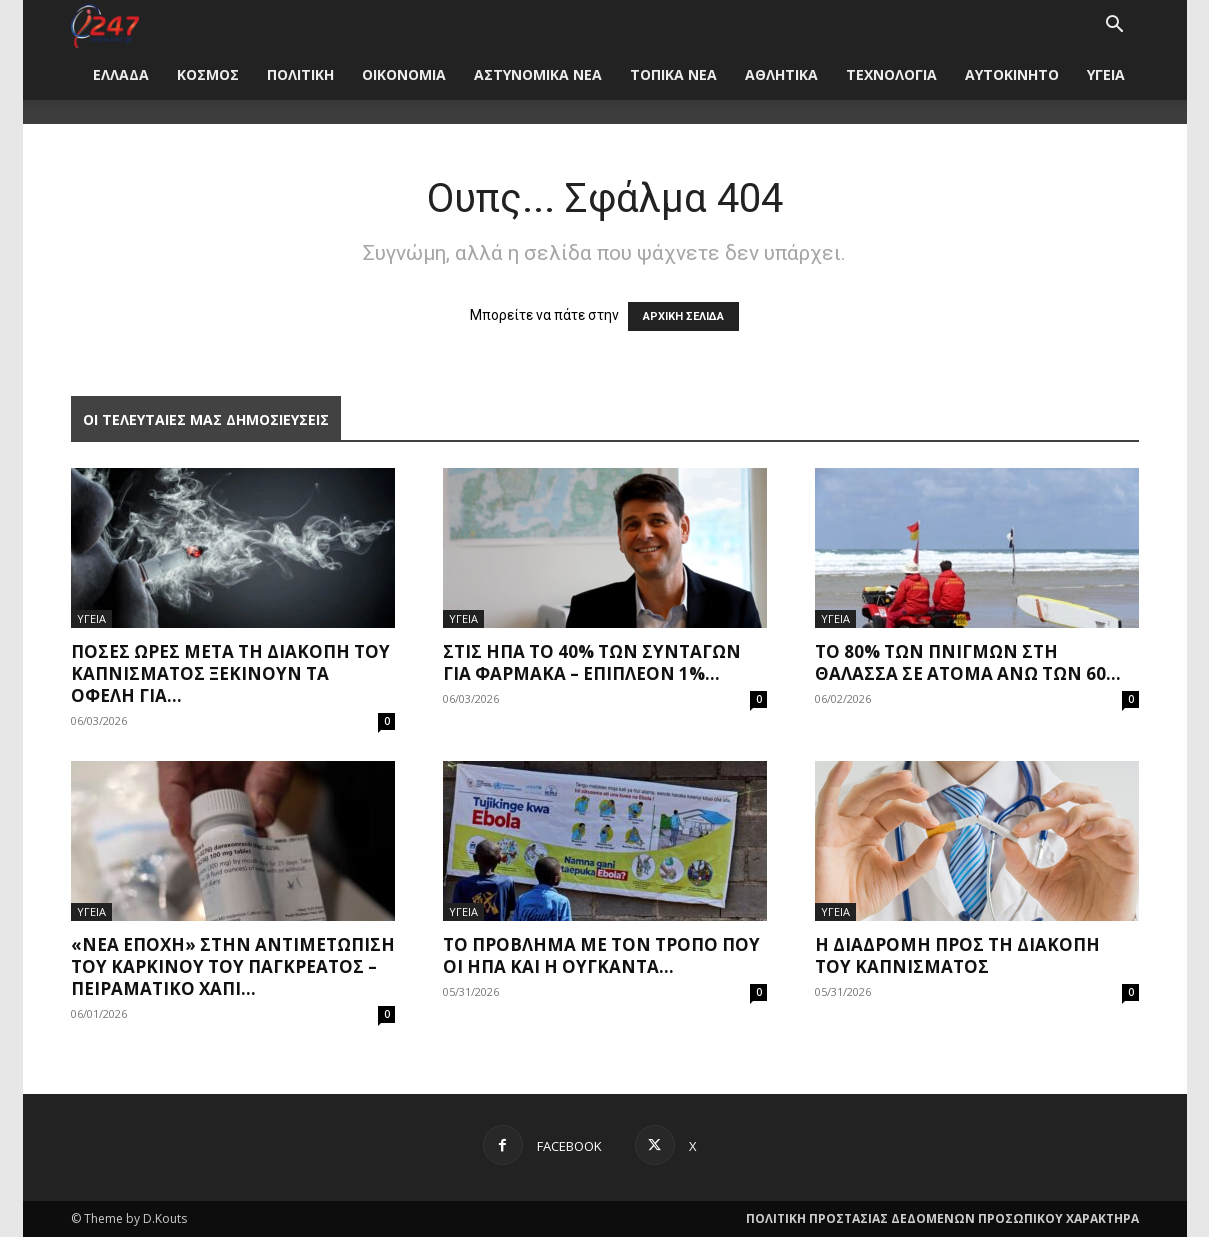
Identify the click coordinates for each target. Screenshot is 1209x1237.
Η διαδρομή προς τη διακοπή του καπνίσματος (957, 955)
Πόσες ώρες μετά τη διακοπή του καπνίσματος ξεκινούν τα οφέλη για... (230, 673)
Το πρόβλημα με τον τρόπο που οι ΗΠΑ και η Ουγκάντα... (601, 955)
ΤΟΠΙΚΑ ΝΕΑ (673, 74)
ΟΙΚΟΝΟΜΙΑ (404, 74)
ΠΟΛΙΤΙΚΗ (300, 74)
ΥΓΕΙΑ (1106, 74)
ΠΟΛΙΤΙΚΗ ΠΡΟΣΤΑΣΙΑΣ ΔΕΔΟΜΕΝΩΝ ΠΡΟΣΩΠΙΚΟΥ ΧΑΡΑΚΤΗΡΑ (942, 1218)
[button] (1115, 26)
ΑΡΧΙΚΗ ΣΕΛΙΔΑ (683, 316)
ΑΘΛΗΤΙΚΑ (781, 74)
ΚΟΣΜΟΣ (208, 74)
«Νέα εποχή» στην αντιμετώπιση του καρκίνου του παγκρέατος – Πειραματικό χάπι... (233, 966)
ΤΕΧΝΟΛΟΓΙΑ (891, 74)
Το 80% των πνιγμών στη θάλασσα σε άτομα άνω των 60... (968, 662)
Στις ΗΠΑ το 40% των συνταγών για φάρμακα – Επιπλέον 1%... (592, 662)
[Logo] (105, 24)
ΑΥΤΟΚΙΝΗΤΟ (1012, 74)
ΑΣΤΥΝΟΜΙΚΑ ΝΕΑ (538, 74)
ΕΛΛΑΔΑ (121, 74)
